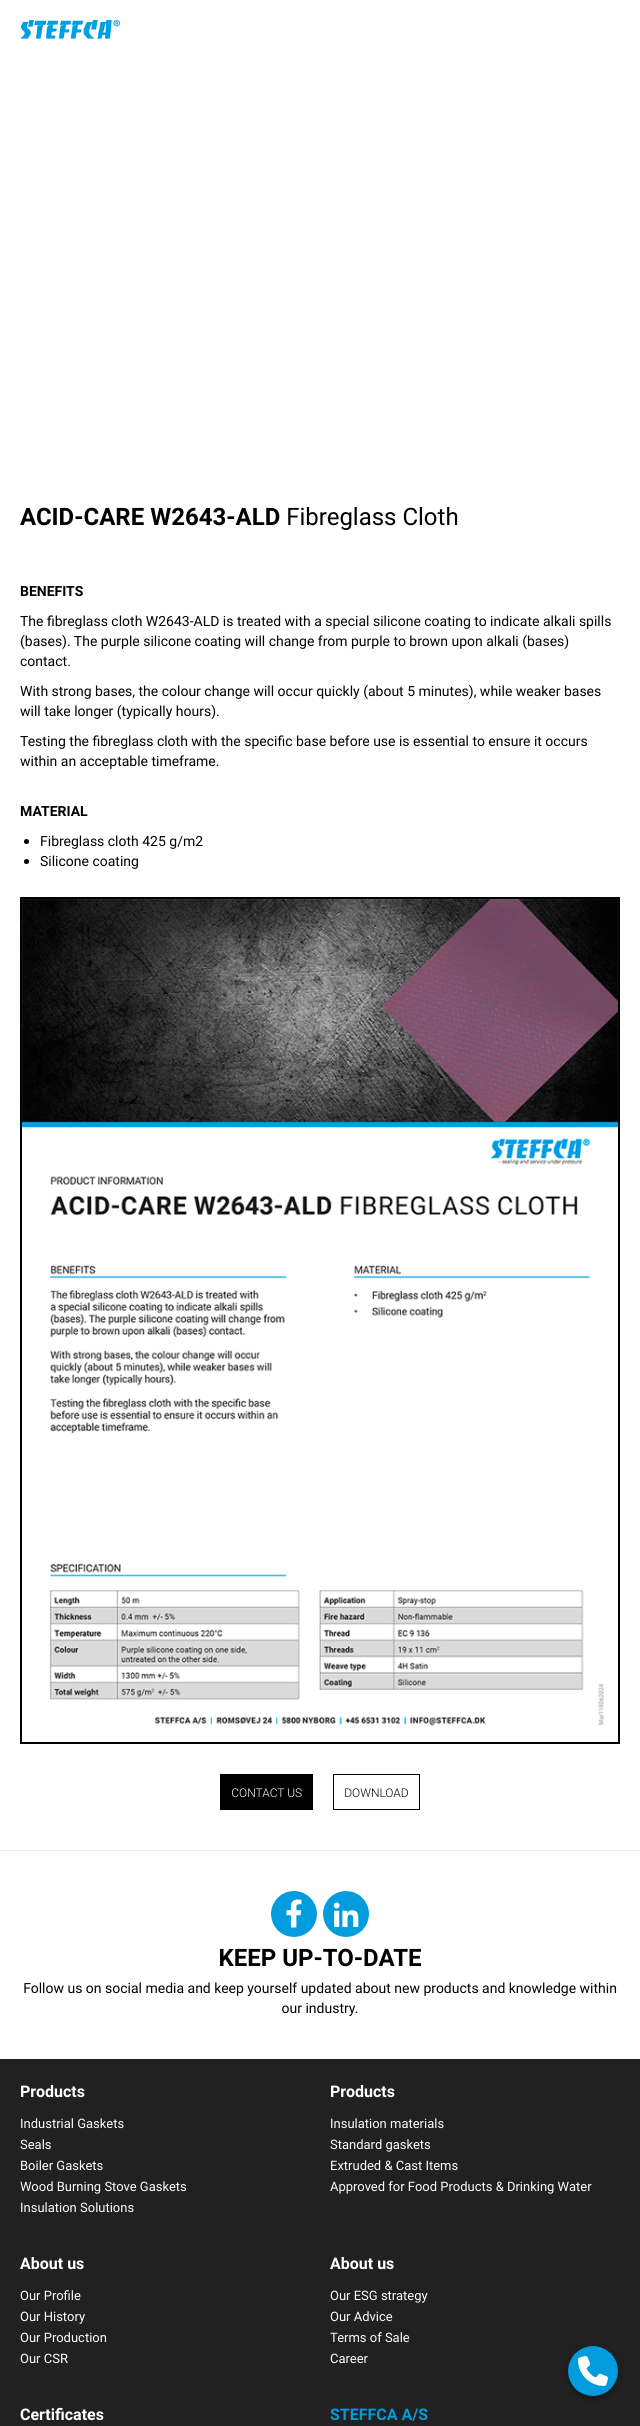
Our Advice (361, 2316)
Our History (52, 2316)
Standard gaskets (380, 2144)
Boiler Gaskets (61, 2165)
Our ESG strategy (379, 2295)
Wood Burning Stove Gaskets (103, 2186)
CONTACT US (266, 1793)
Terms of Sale (370, 2337)
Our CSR (44, 2358)
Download (376, 1793)
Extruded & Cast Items (394, 2165)
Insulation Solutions (77, 2207)
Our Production (63, 2337)
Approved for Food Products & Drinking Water (461, 2186)
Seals (36, 2144)
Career (349, 2358)
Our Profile (50, 2295)
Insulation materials (387, 2123)
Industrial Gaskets (72, 2123)
